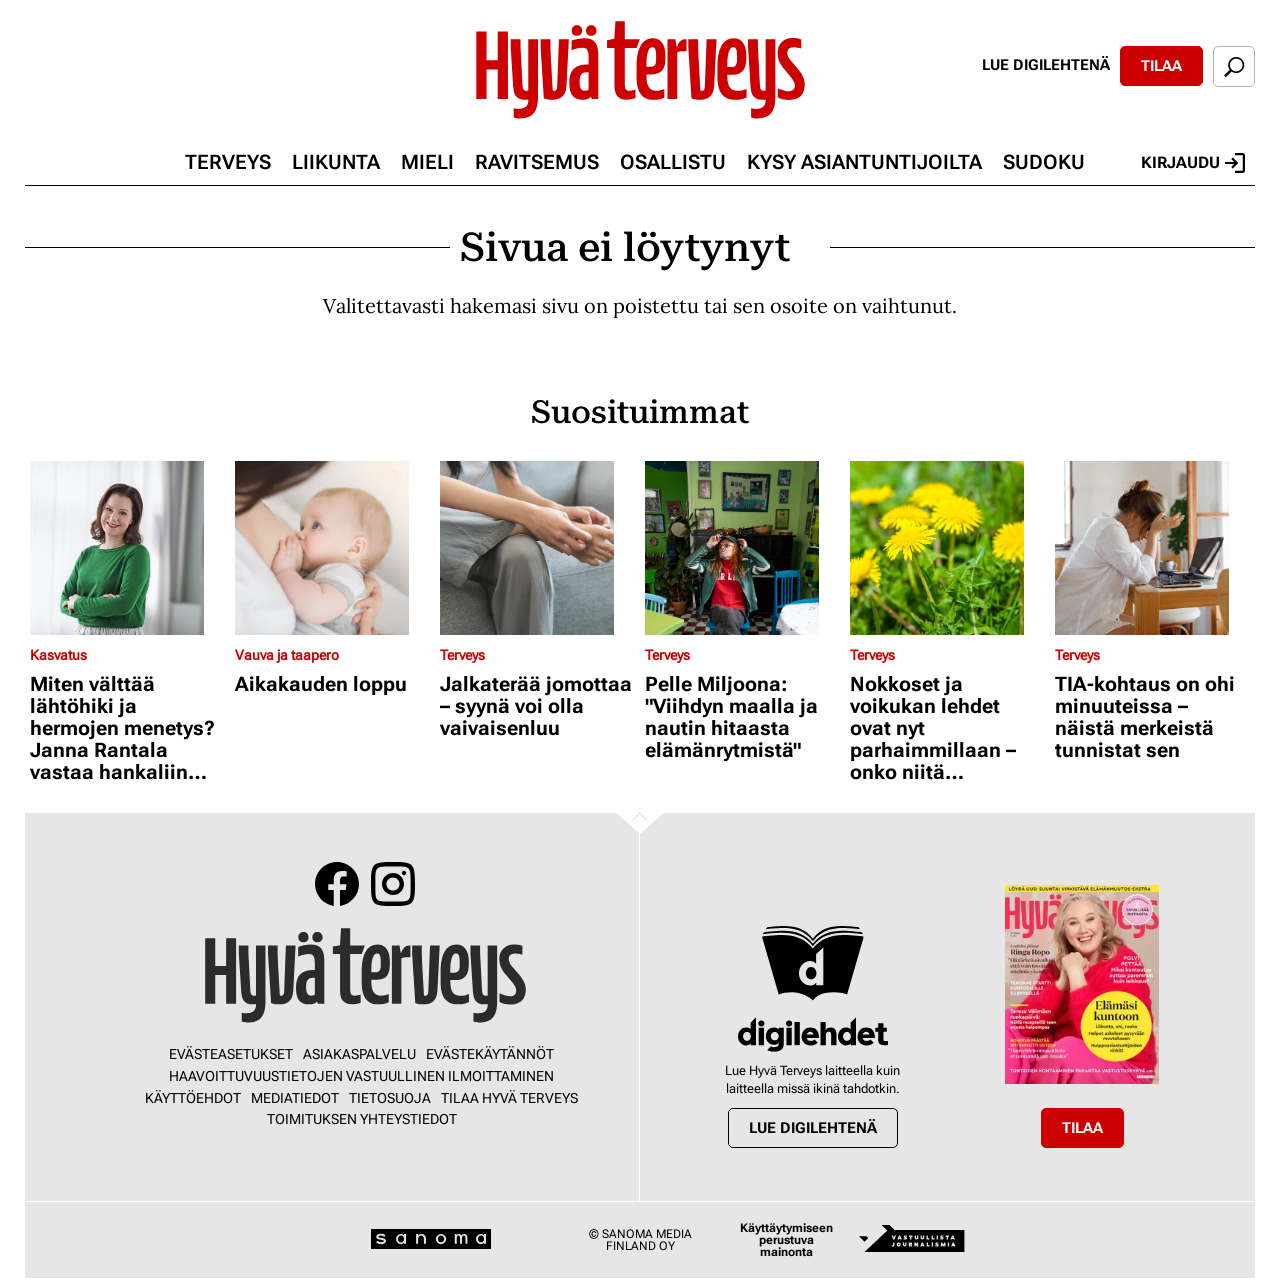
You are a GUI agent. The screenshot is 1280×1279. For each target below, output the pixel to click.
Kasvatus (58, 655)
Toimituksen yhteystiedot (362, 1119)
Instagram (393, 884)
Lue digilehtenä (1046, 65)
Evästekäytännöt (490, 1054)
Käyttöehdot (193, 1098)
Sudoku (1044, 162)
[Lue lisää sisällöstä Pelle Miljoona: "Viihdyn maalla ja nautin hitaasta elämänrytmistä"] (742, 548)
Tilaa (1161, 66)
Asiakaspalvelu (359, 1054)
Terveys (228, 162)
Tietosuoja (390, 1098)
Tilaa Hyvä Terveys (509, 1098)
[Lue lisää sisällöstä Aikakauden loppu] (332, 548)
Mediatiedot (295, 1098)
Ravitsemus (537, 162)
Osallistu (673, 162)
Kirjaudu (1193, 163)
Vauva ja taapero (287, 655)
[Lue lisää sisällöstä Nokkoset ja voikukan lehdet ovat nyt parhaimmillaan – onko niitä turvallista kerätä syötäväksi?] (947, 548)
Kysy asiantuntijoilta (864, 162)
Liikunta (336, 162)
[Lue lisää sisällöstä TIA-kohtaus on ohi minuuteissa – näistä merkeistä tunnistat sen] (1152, 548)
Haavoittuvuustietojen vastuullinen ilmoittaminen (361, 1076)
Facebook (337, 884)
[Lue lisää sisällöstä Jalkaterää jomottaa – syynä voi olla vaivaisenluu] (537, 548)
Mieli (427, 162)
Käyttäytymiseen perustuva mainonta (786, 1240)
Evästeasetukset (231, 1054)
